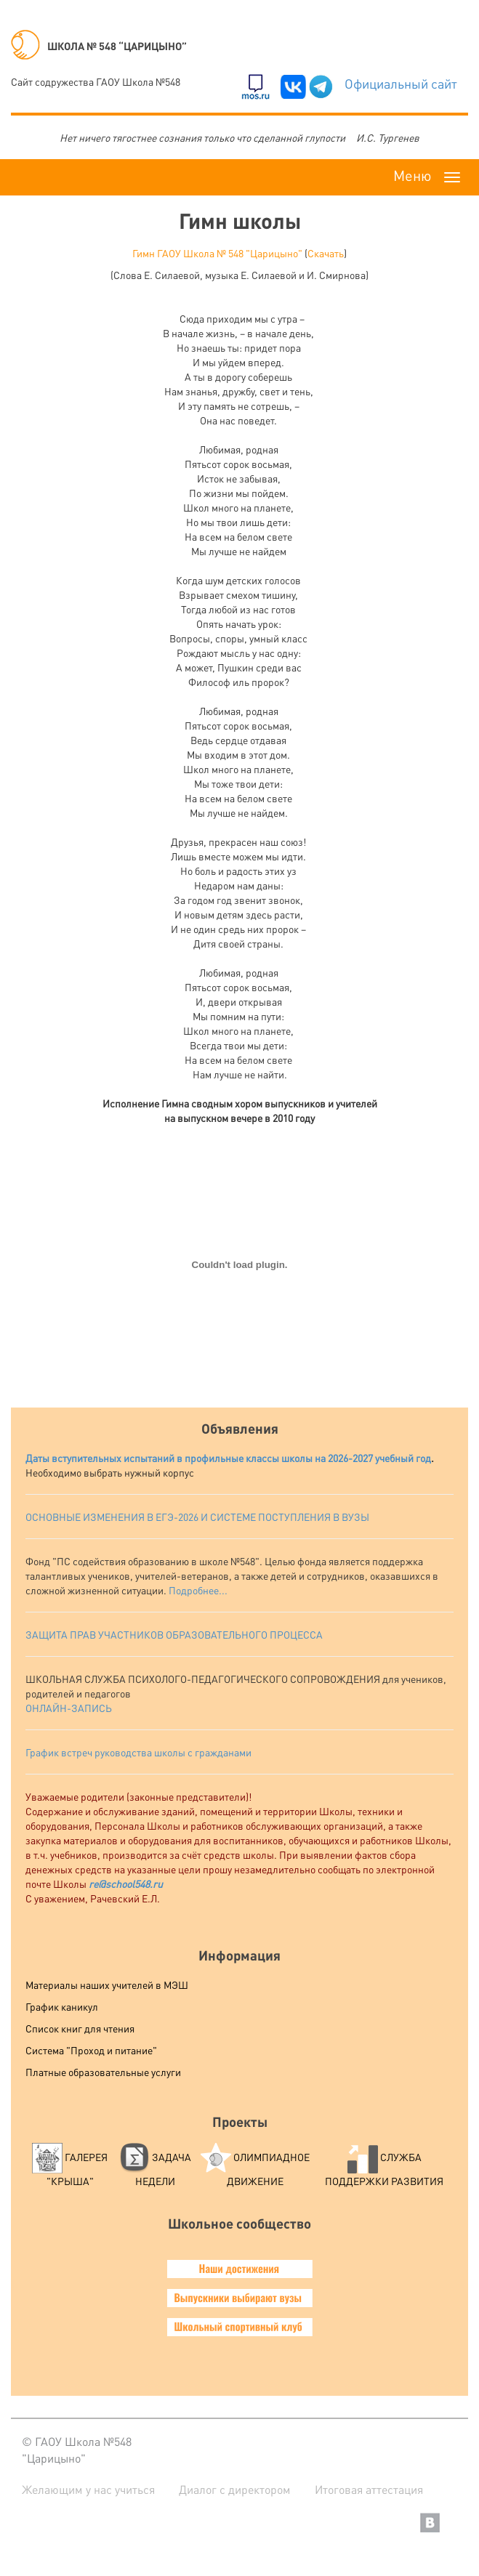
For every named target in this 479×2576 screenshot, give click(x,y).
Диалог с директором (235, 2489)
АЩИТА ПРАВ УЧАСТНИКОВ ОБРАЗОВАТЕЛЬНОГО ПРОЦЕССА (177, 1634)
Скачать (325, 252)
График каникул (61, 2006)
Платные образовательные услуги (103, 2071)
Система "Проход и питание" (91, 2049)
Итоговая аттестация (369, 2489)
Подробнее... (198, 1589)
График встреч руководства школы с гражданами (138, 1752)
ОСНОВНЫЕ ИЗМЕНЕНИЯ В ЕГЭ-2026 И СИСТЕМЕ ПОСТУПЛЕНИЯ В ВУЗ (193, 1516)
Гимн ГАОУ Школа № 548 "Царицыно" (217, 252)
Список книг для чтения (79, 2028)
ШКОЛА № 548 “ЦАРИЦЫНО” (99, 45)
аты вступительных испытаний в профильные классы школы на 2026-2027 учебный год (232, 1457)
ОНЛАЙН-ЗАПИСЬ (68, 1707)
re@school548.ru (126, 1883)
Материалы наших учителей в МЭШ (106, 1984)
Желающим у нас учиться (88, 2489)
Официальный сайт (401, 83)
